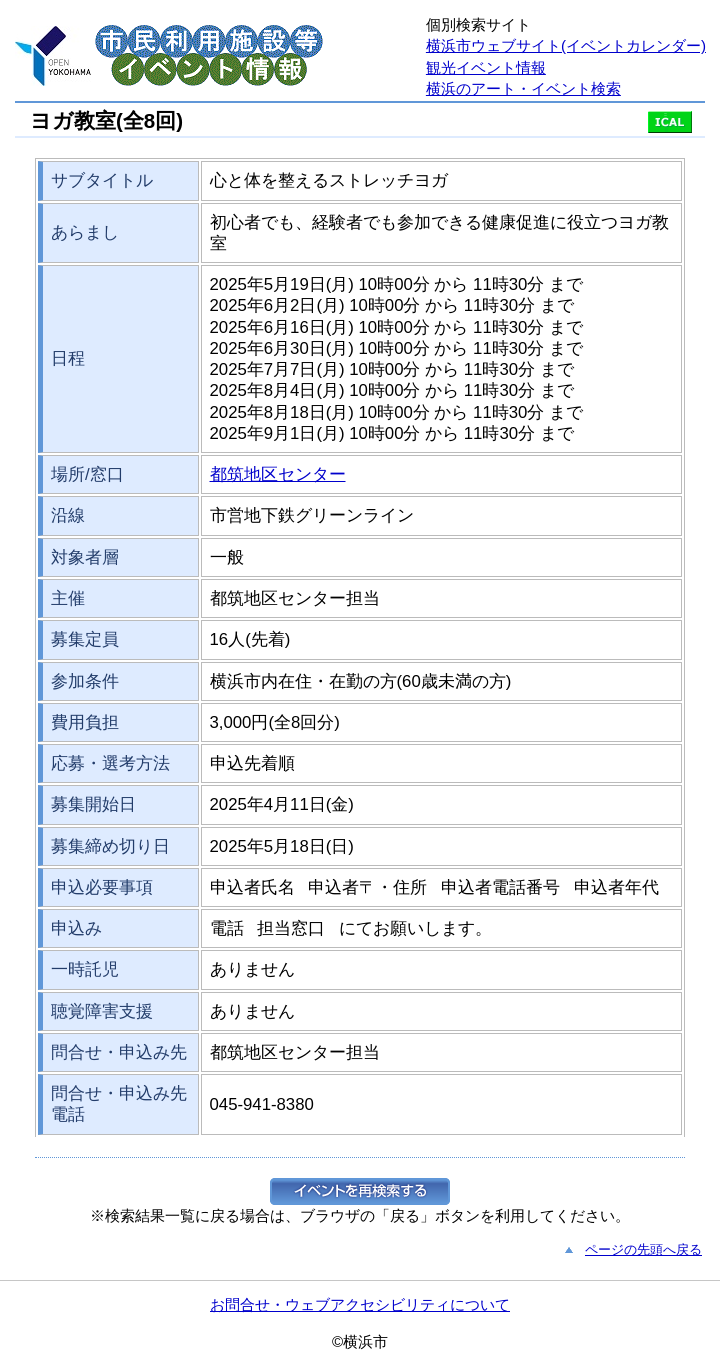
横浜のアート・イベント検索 (523, 88)
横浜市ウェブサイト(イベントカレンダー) (566, 45)
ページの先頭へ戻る (643, 1249)
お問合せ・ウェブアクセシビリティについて (360, 1304)
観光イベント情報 (486, 67)
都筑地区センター (278, 474)
